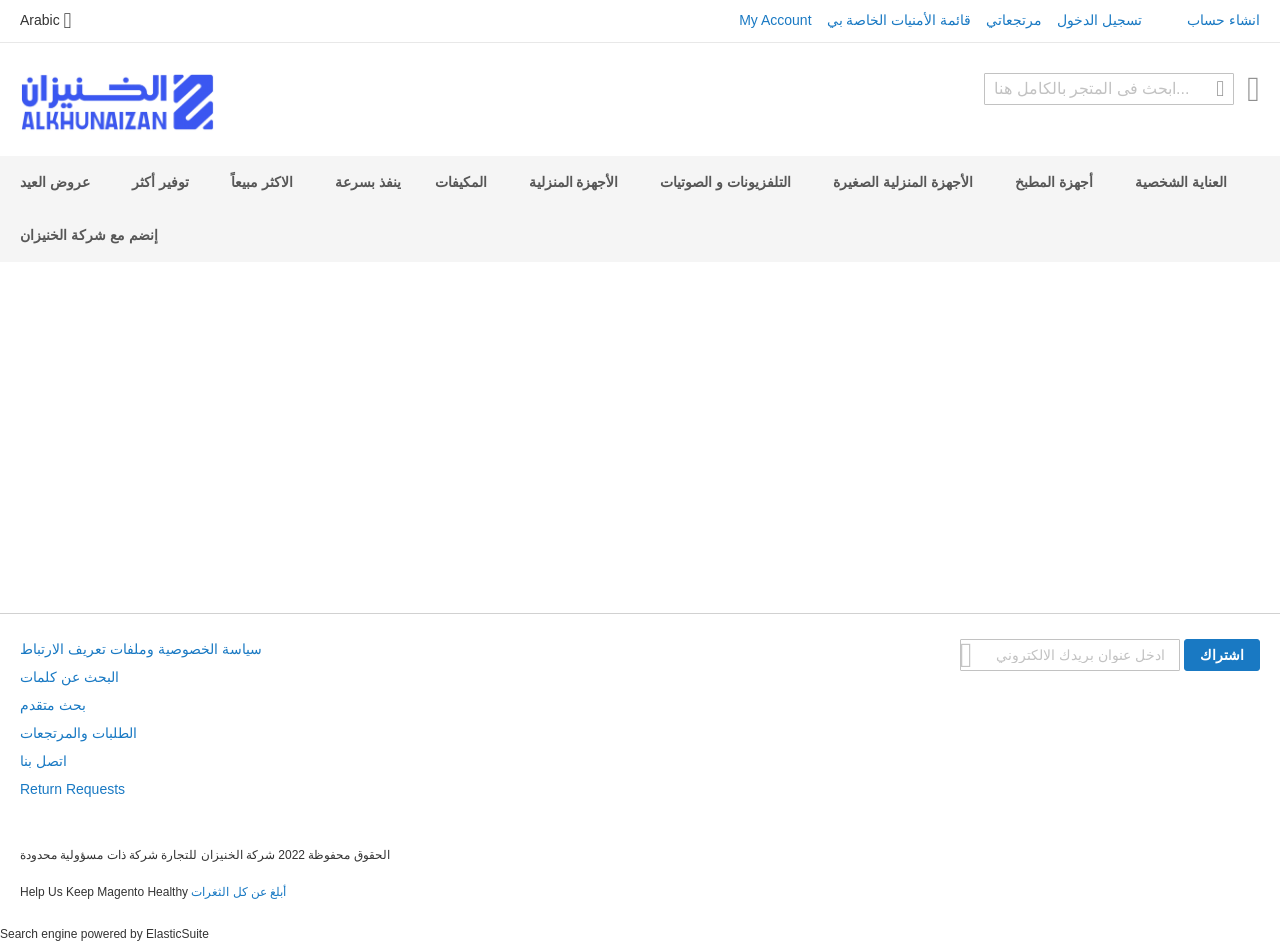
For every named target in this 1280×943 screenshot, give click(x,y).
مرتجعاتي (1014, 20)
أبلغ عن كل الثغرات (238, 892)
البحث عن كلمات (69, 677)
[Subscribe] (1222, 655)
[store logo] (117, 102)
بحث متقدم (53, 705)
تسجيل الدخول (1099, 20)
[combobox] (1109, 89)
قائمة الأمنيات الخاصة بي (899, 20)
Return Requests (72, 789)
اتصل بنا (43, 761)
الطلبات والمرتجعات (78, 733)
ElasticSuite (177, 934)
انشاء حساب (1223, 20)
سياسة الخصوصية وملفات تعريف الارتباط (141, 649)
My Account (775, 20)
